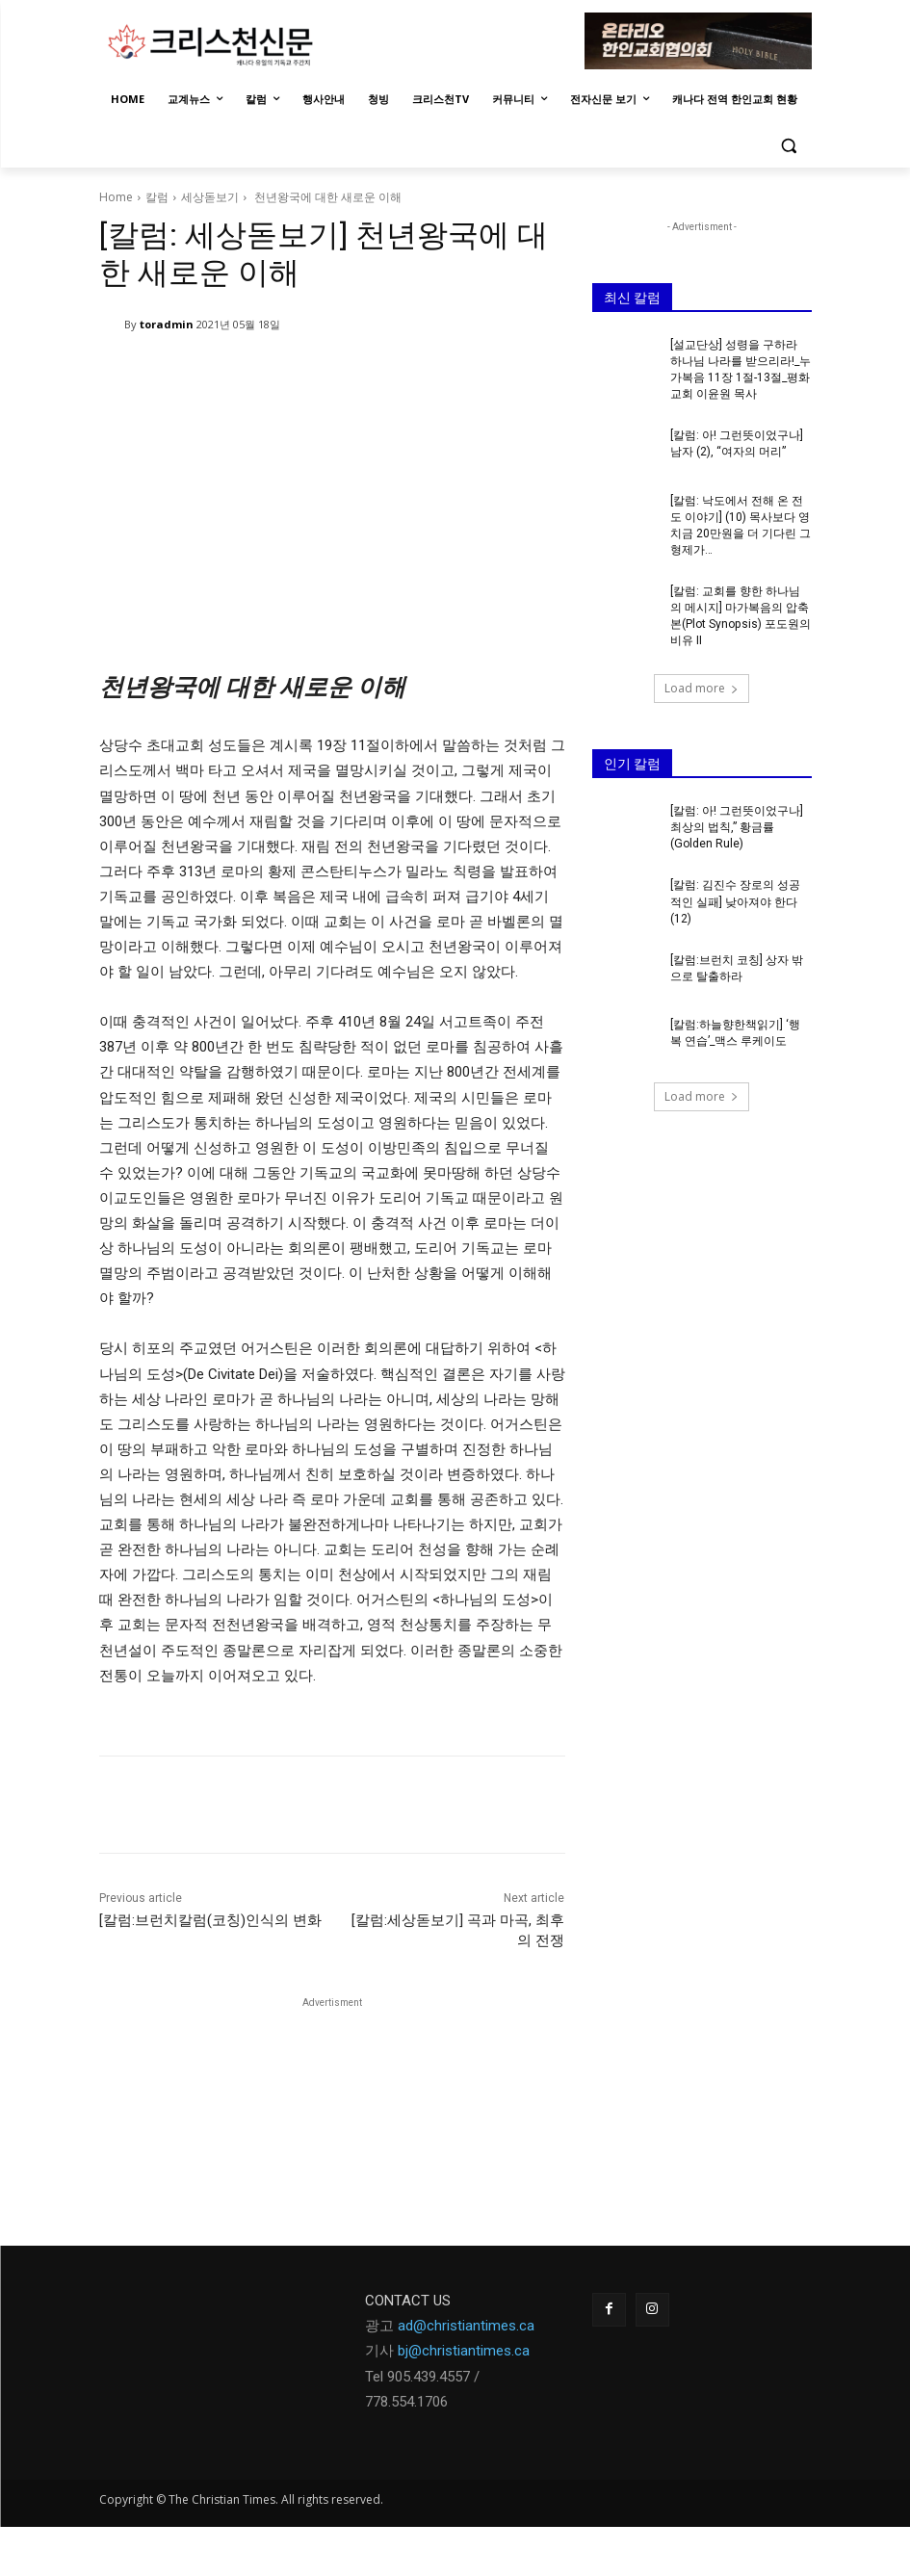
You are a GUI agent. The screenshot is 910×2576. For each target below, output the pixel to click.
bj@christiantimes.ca (464, 2350)
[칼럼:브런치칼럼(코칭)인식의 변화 (210, 1920)
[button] (789, 146)
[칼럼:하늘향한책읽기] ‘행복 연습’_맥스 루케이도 (735, 1029)
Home (116, 197)
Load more (701, 686)
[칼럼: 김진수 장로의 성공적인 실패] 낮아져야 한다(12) (735, 898)
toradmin (167, 324)
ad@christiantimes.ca (466, 2325)
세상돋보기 (210, 197)
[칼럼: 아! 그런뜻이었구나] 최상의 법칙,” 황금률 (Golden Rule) (736, 825)
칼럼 (157, 197)
